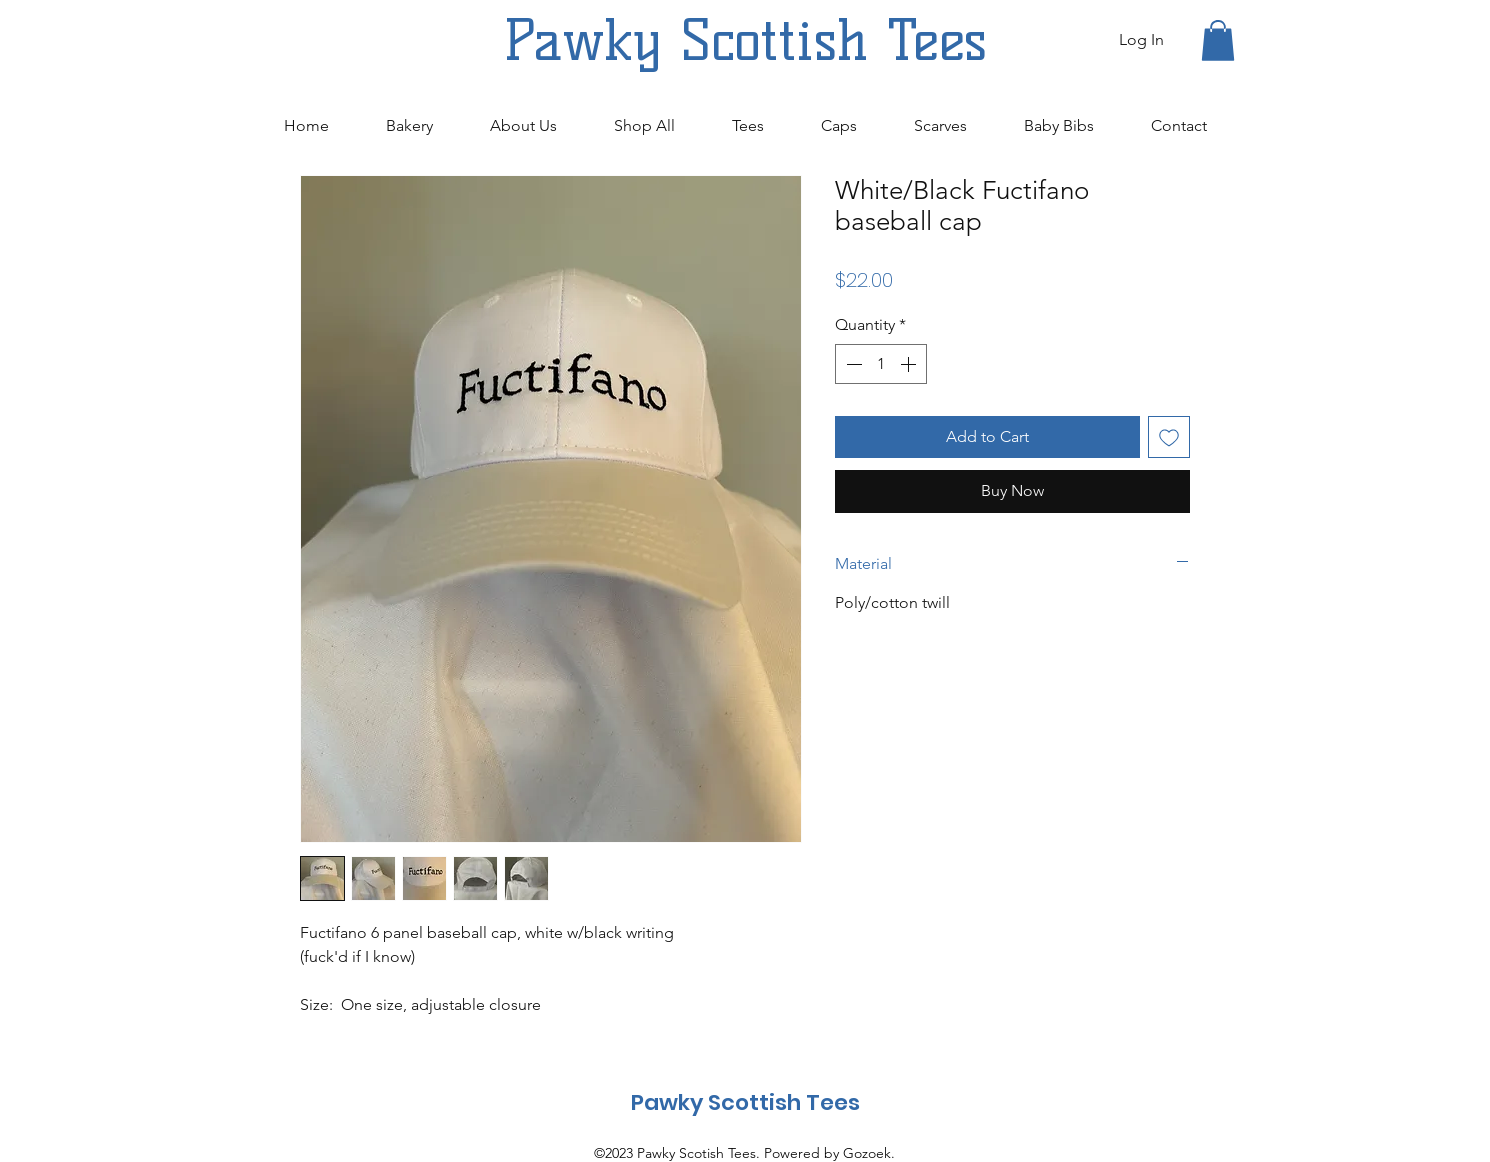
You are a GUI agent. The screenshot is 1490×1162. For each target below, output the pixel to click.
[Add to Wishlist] (1169, 437)
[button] (1218, 40)
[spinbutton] (881, 364)
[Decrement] (852, 364)
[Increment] (910, 364)
